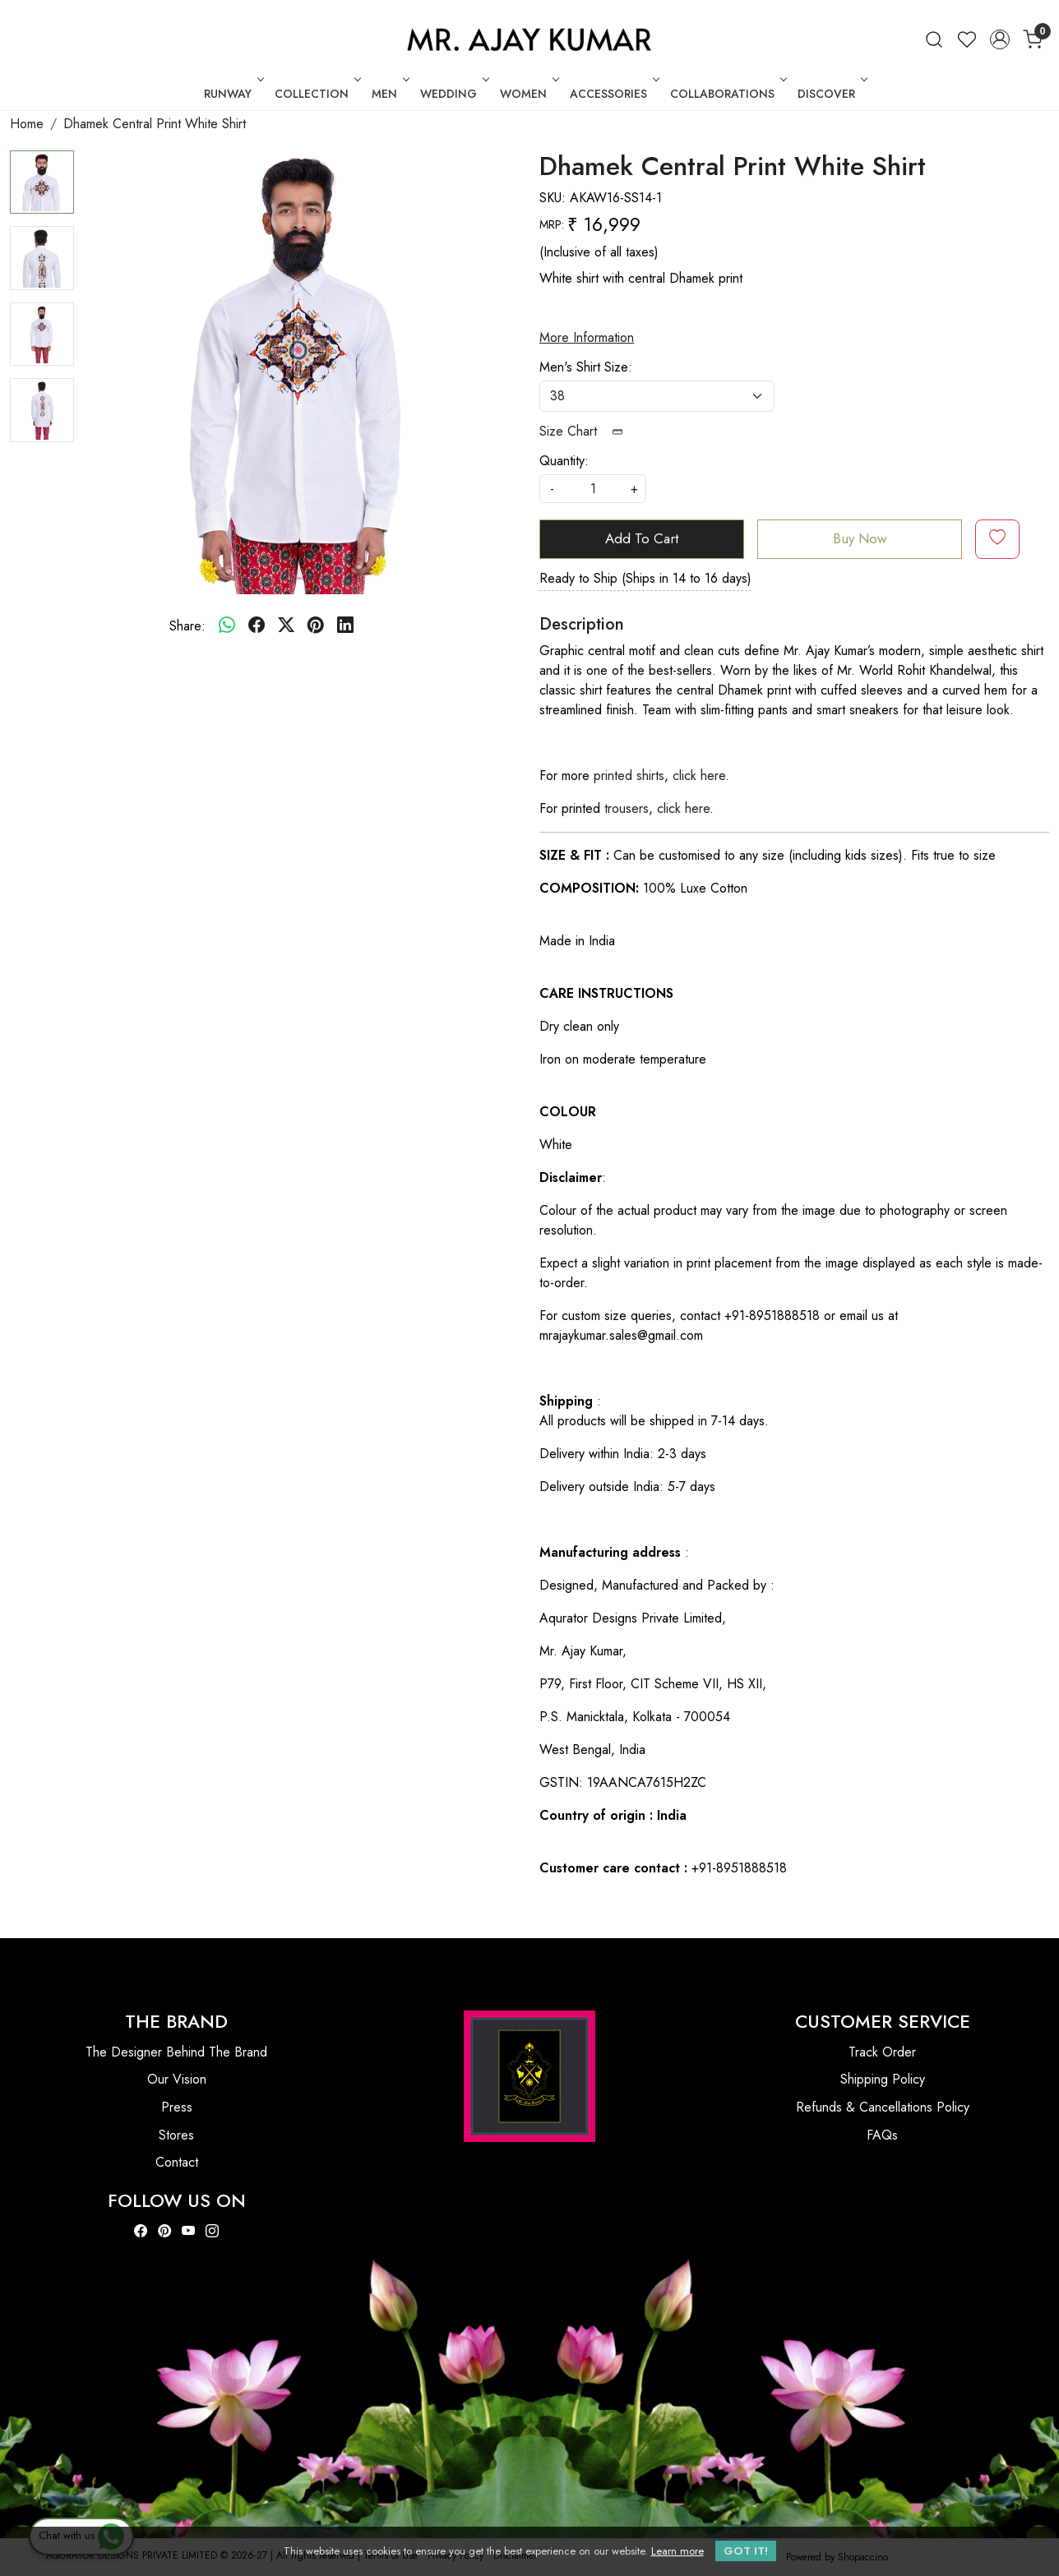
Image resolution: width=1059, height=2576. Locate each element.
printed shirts (629, 775)
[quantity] (592, 488)
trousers (626, 808)
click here (699, 775)
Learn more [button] (677, 2551)
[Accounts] (999, 39)
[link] (934, 39)
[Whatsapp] (227, 626)
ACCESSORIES (613, 93)
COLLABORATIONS (727, 93)
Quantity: (564, 460)
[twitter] (286, 626)
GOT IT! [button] (746, 2551)
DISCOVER (831, 93)
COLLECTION (316, 93)
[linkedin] (345, 626)
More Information (586, 337)
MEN (389, 93)
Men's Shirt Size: (585, 367)
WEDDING (453, 93)
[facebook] (256, 626)
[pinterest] (316, 626)
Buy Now (860, 538)
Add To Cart (641, 538)
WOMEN (528, 93)
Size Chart (586, 431)
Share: (187, 625)
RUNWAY (232, 93)
